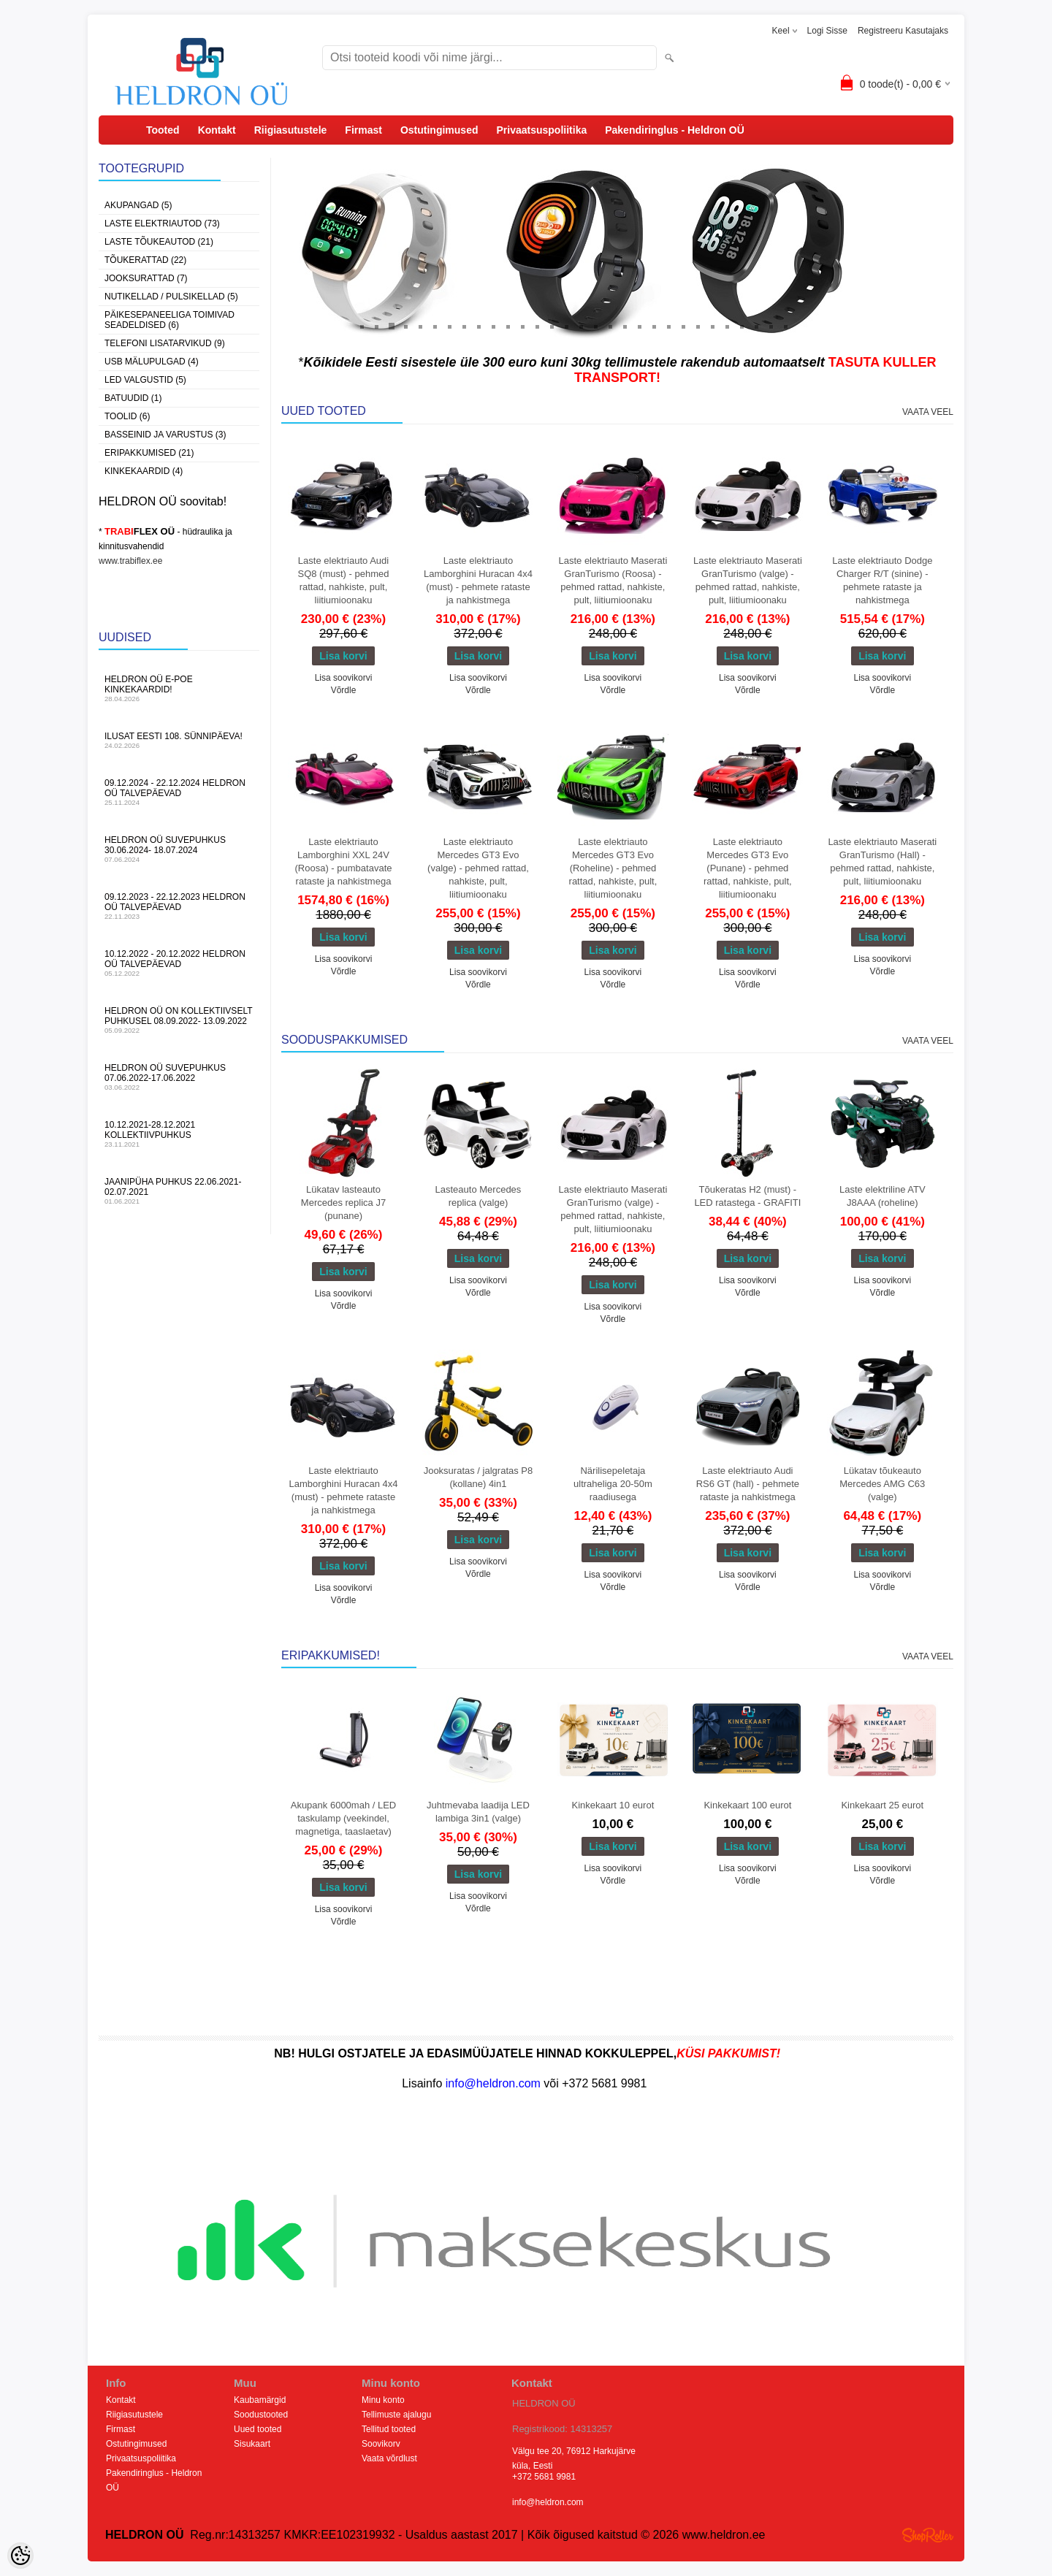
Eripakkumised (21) (149, 453)
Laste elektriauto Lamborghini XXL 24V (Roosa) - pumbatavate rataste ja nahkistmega (343, 861)
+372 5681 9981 (544, 2477)
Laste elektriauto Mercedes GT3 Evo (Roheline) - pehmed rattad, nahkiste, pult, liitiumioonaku (613, 868)
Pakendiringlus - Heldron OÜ (674, 130)
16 (580, 325)
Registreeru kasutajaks (903, 31)
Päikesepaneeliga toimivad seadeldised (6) (169, 320)
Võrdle (344, 690)
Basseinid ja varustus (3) (165, 434)
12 (522, 325)
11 (507, 325)
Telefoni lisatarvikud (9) (164, 343)
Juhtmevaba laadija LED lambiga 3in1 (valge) (478, 1812)
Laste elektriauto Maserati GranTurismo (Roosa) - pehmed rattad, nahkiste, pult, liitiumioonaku (612, 580)
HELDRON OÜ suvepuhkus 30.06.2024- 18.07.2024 (179, 849)
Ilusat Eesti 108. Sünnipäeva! (179, 740)
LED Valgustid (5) (145, 380)
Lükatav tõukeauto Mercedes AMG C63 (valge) (882, 1483)
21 (654, 325)
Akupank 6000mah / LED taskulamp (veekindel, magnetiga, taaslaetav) (344, 1818)
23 (683, 325)
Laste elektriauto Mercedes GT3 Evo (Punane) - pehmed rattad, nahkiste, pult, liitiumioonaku (748, 868)
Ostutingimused (439, 130)
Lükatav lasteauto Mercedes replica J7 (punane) (343, 1202)
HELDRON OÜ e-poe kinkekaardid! (179, 688)
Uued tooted (257, 2429)
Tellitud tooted (389, 2429)
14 (551, 325)
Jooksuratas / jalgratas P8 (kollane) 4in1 (478, 1477)
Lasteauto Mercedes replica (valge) (478, 1196)
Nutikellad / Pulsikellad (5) (171, 296)
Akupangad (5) (138, 205)
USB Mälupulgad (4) (151, 361)
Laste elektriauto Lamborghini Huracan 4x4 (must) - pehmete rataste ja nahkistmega (478, 580)
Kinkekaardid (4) (143, 471)
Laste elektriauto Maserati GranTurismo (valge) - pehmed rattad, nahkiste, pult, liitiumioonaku (747, 580)
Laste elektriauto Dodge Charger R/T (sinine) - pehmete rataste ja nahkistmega (882, 580)
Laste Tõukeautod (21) (158, 242)
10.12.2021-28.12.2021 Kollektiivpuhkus (179, 1134)
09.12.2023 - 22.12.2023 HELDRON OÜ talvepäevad (179, 906)
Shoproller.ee (927, 2535)
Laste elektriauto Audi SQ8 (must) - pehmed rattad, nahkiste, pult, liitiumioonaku (343, 580)
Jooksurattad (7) (146, 278)
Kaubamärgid (260, 2400)
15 (566, 325)
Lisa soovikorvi (344, 678)
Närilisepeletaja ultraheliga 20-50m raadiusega (612, 1483)
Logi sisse (827, 31)
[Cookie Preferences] (20, 2555)
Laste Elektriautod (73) (162, 223)
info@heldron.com (548, 2502)
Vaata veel (927, 412)
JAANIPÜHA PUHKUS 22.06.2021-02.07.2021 (179, 1191)
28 (756, 325)
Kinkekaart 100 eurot (747, 1805)
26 (727, 325)
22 (668, 325)
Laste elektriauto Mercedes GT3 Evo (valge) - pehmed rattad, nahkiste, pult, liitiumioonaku (478, 868)
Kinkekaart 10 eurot (613, 1805)
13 (537, 325)
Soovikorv (381, 2444)
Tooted (163, 130)
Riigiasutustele (290, 130)
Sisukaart (252, 2444)
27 (741, 325)
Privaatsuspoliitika (541, 130)
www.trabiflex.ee (130, 561)
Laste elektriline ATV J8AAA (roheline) (882, 1196)
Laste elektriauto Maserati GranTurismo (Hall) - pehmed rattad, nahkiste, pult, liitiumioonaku (882, 861)
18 (610, 325)
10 (493, 325)
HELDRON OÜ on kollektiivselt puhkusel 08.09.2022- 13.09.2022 (179, 1020)
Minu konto (383, 2400)
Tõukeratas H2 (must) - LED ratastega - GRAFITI (747, 1196)
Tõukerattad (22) (145, 260)
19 (624, 325)
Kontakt (217, 130)
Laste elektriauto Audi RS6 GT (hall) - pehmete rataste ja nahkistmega (747, 1483)
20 (639, 325)
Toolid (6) (127, 416)
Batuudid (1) (132, 398)
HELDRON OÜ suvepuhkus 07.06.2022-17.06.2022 (179, 1077)
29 (770, 325)
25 (712, 325)
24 (697, 325)
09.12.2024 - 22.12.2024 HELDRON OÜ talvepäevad (179, 792)
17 (595, 325)
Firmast (363, 130)
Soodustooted (261, 2414)
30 (785, 325)
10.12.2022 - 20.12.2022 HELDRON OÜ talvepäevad (179, 963)
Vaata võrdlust (389, 2458)
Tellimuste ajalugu (396, 2414)
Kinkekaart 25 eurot (882, 1805)
